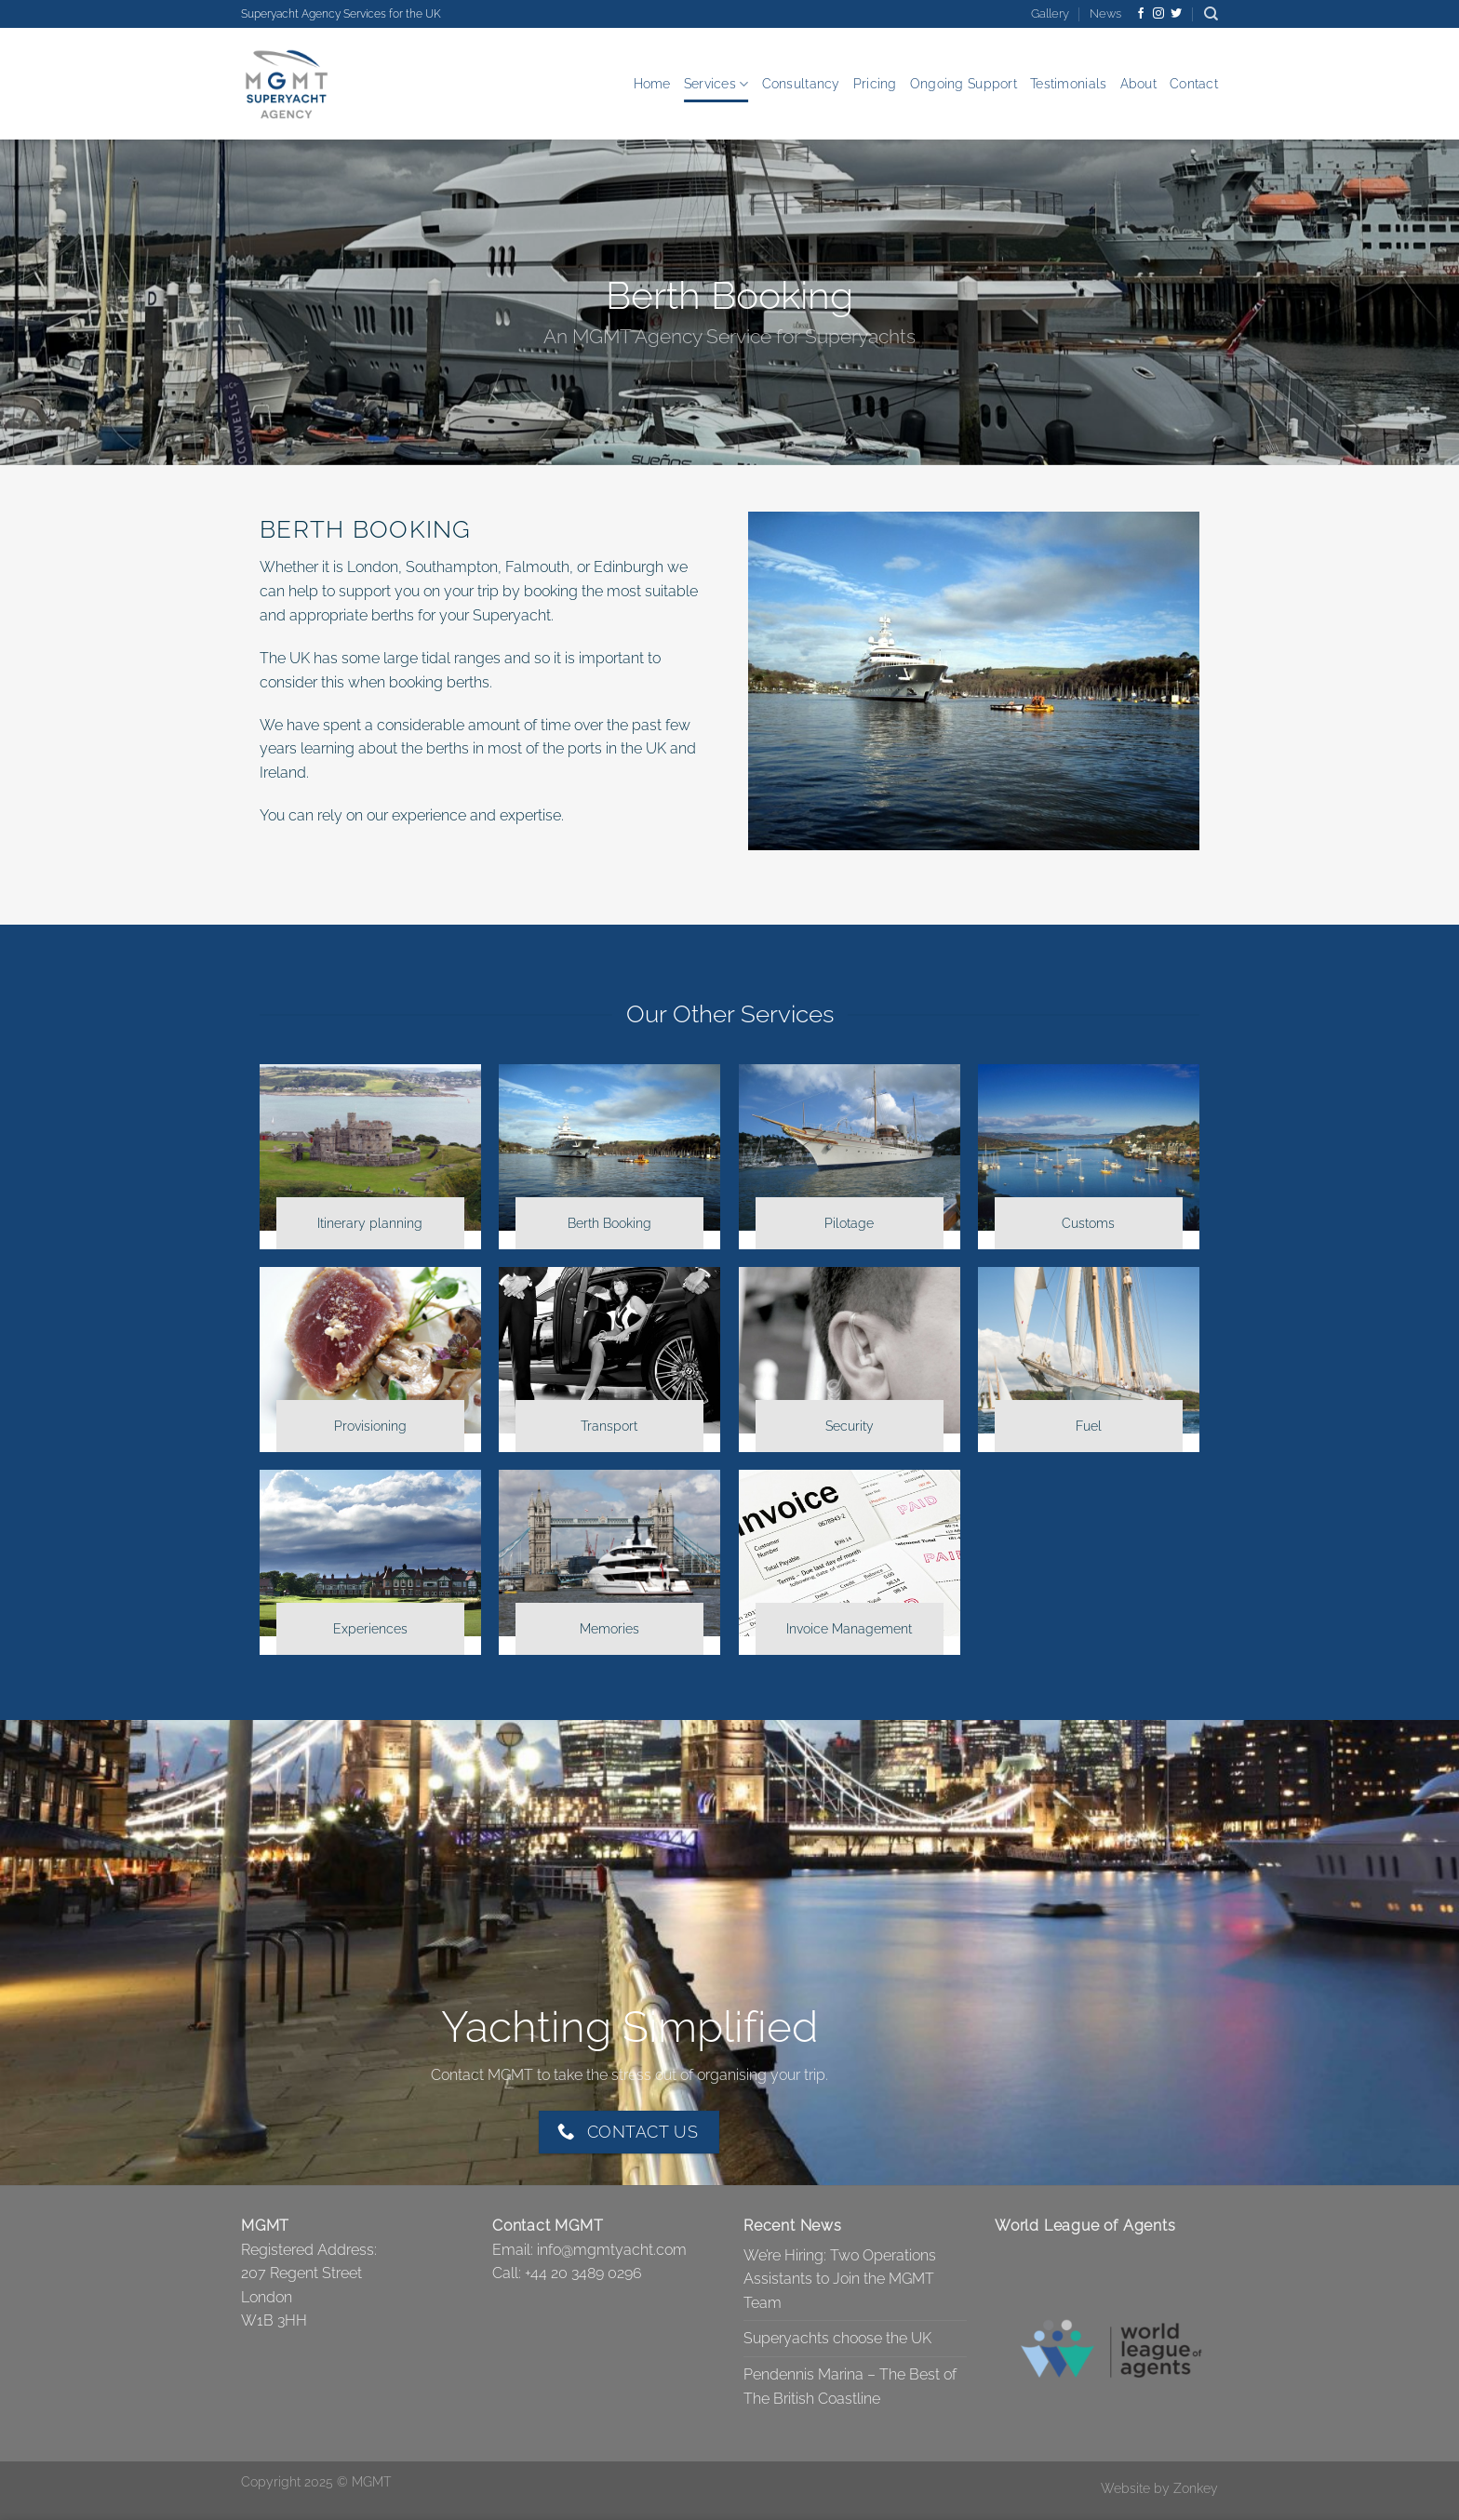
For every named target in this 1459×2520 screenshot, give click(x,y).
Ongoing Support (963, 83)
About (1138, 83)
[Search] (1211, 14)
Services (716, 84)
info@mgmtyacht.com (612, 2250)
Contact (1194, 83)
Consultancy (801, 83)
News (1105, 13)
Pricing (875, 83)
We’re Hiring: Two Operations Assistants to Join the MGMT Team (839, 2279)
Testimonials (1068, 83)
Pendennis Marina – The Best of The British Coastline (850, 2386)
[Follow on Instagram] (1158, 13)
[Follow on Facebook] (1140, 13)
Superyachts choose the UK (837, 2338)
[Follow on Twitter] (1176, 13)
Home (652, 83)
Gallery (1050, 13)
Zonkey (1195, 2488)
